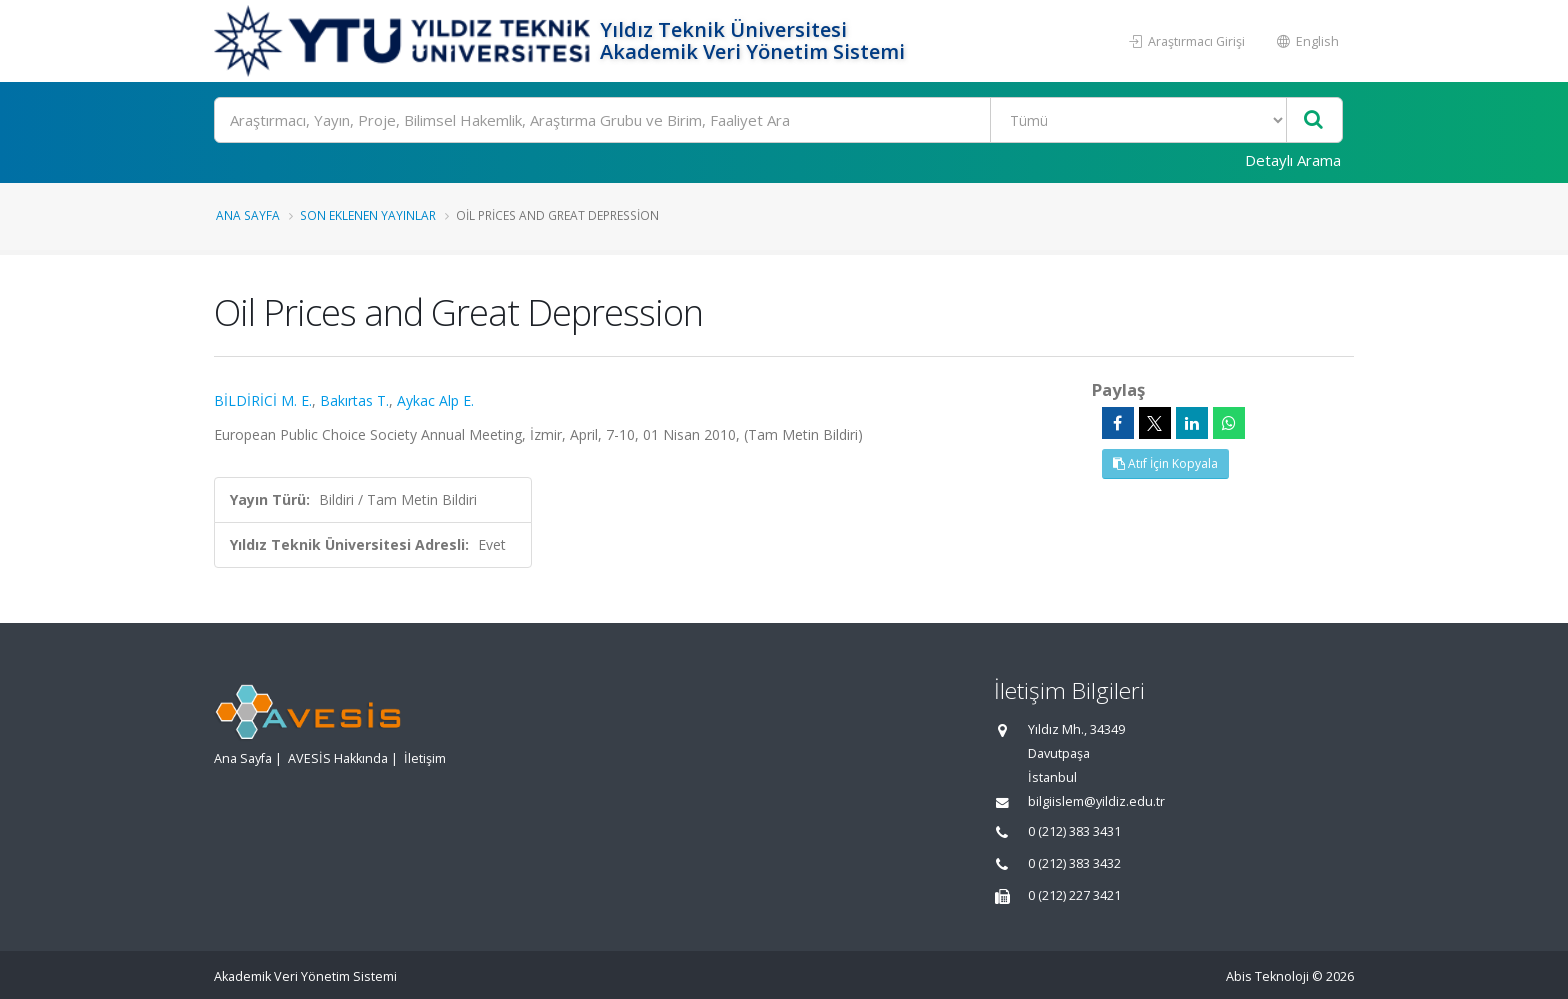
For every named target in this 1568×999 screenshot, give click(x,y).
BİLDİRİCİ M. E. (263, 400)
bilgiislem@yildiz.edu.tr (1096, 801)
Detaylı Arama (1293, 160)
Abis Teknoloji (1267, 976)
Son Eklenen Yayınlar (368, 215)
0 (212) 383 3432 (1074, 863)
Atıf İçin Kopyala (1165, 463)
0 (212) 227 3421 (1074, 895)
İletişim (425, 758)
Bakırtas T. (354, 400)
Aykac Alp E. (435, 400)
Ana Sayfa (248, 215)
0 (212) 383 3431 (1074, 831)
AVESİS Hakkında (338, 758)
